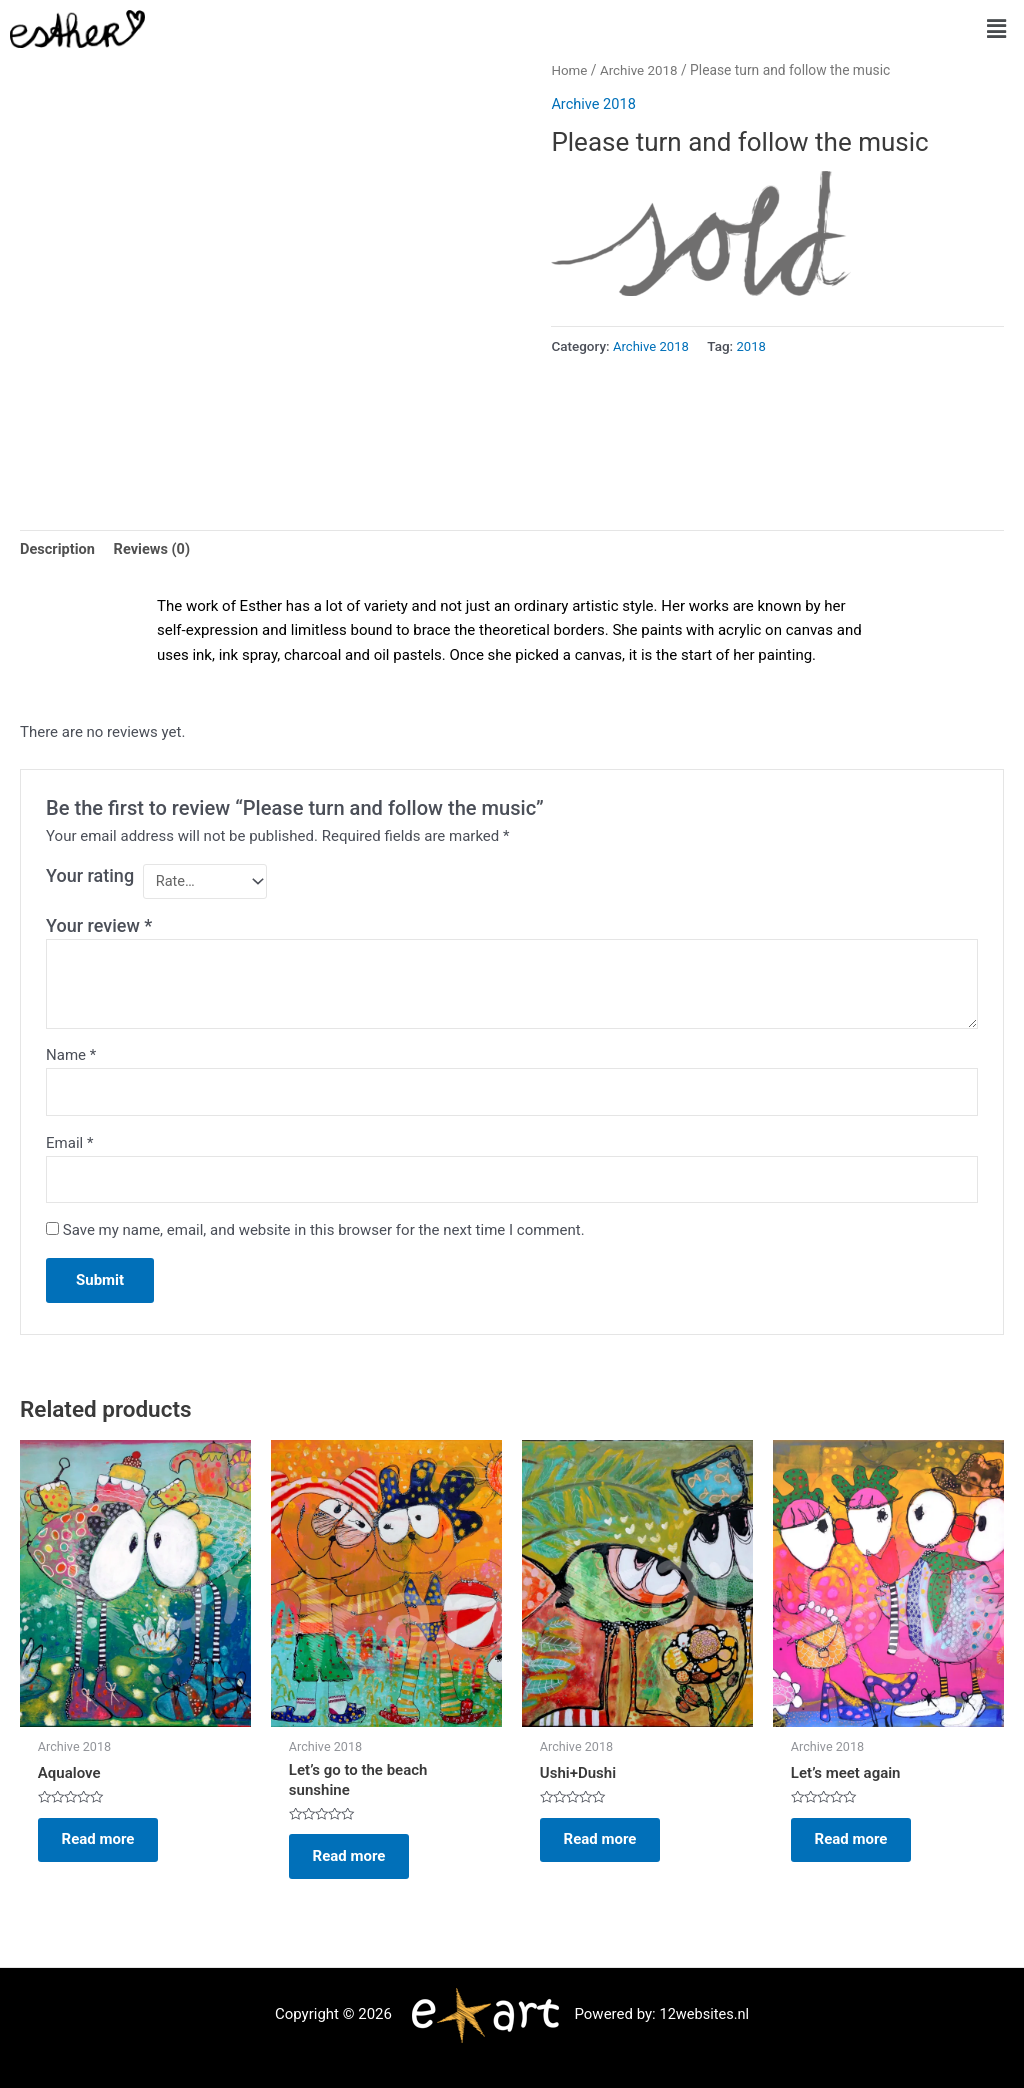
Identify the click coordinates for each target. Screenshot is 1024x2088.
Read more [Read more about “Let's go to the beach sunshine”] (355, 1863)
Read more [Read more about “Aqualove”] (104, 1847)
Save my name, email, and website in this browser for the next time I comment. (324, 1235)
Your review (99, 926)
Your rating (90, 876)
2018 (754, 346)
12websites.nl (704, 2014)
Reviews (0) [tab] (155, 550)
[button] (997, 29)
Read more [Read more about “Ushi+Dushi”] (606, 1847)
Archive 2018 (641, 70)
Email (69, 1146)
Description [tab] (58, 550)
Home (569, 70)
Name (71, 1057)
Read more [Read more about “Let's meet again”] (857, 1847)
